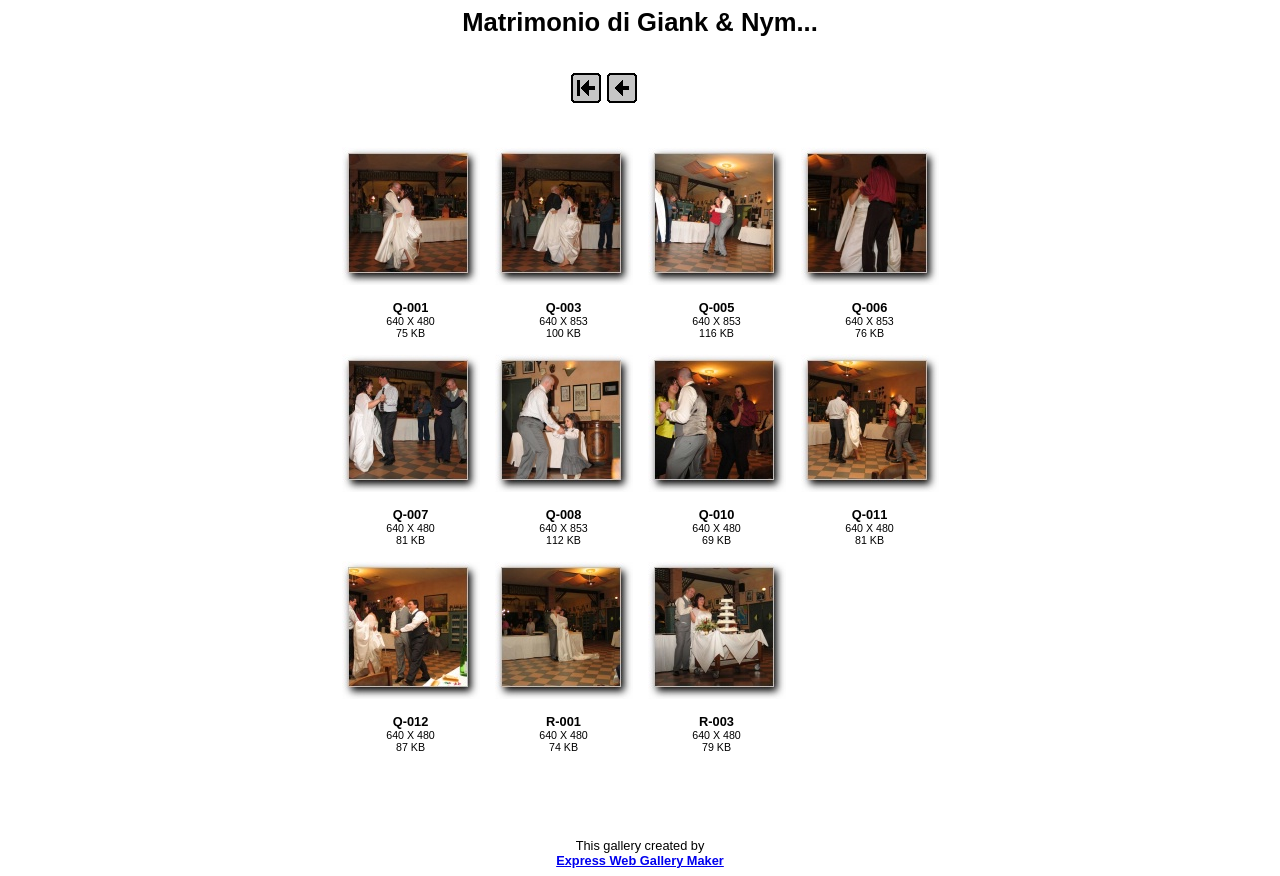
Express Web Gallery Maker (640, 860)
